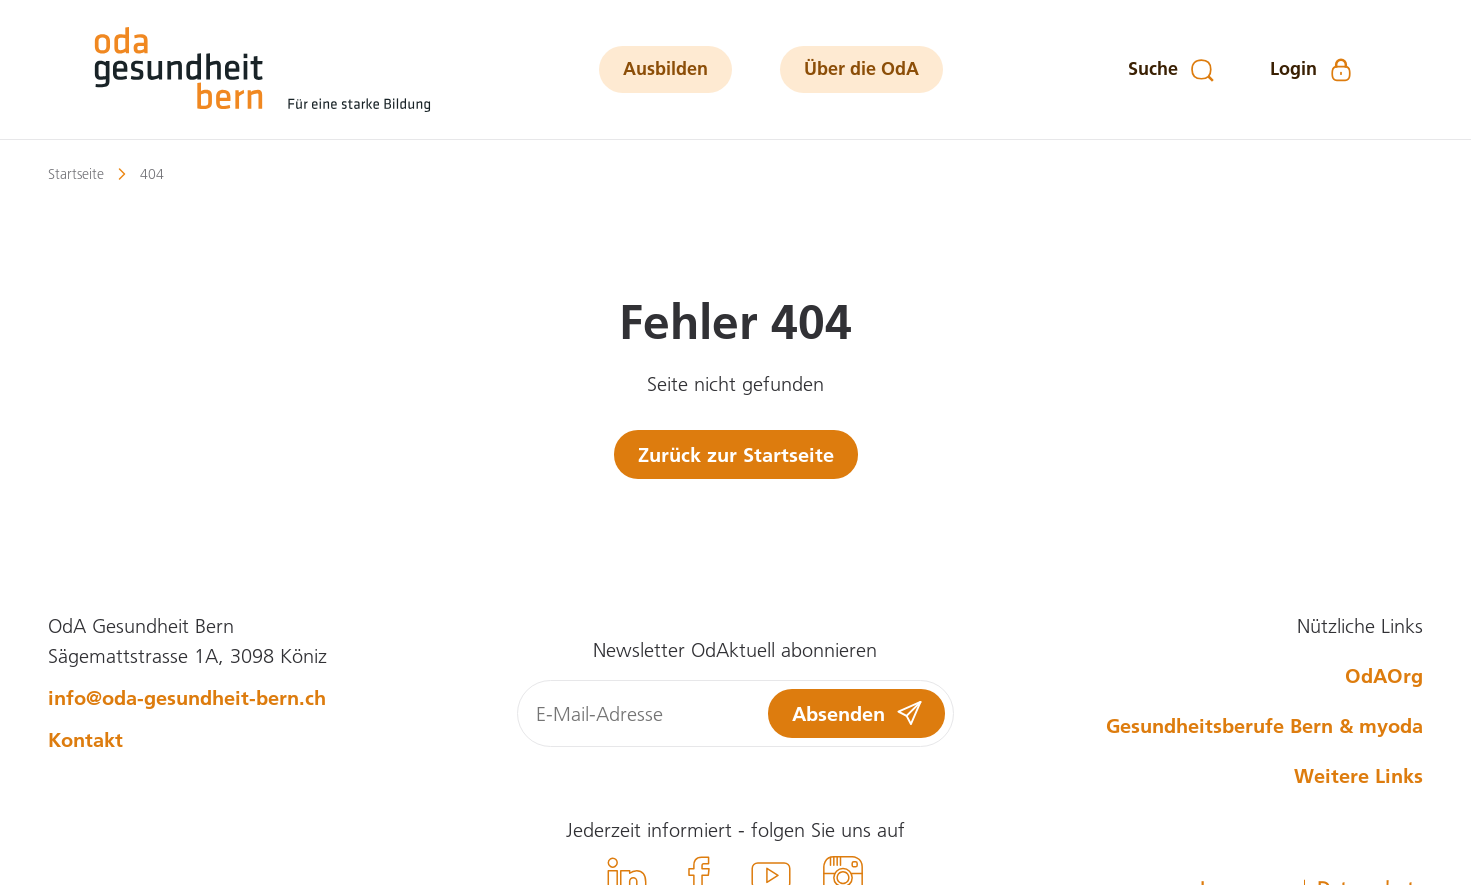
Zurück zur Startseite (736, 454)
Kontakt (85, 739)
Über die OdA (861, 68)
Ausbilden (665, 68)
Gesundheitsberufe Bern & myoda (1264, 725)
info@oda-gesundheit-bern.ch (187, 697)
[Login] (1311, 70)
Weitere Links (1358, 775)
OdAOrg (1384, 675)
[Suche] (1171, 70)
